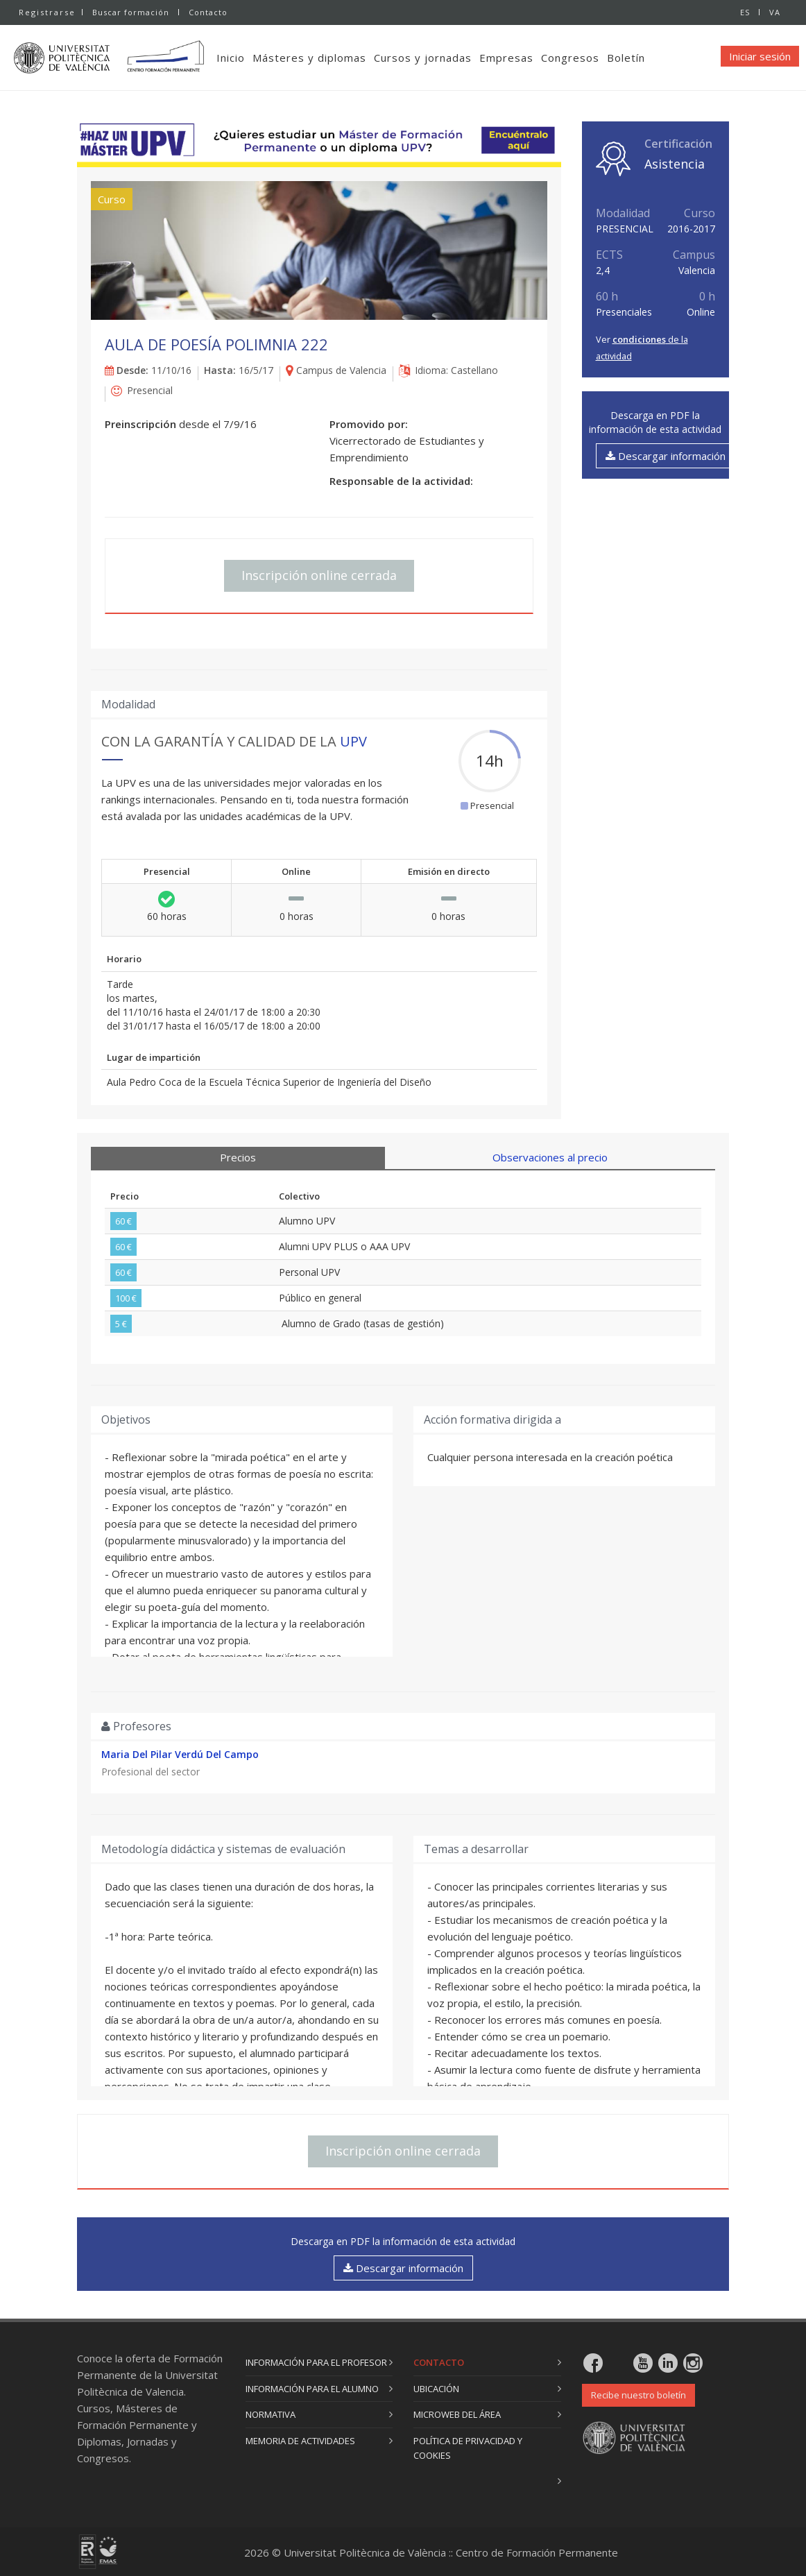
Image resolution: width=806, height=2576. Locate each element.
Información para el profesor (316, 2362)
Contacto (208, 12)
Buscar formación (130, 12)
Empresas (509, 58)
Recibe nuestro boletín (638, 2395)
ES (745, 12)
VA (774, 12)
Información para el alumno (312, 2388)
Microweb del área (457, 2414)
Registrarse (47, 12)
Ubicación (436, 2388)
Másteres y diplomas (312, 58)
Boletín (629, 58)
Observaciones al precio (550, 1157)
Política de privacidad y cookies (467, 2448)
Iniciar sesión (760, 56)
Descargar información (666, 456)
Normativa (270, 2414)
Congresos (573, 58)
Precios (238, 1157)
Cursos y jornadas (425, 58)
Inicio (233, 58)
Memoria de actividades (300, 2440)
